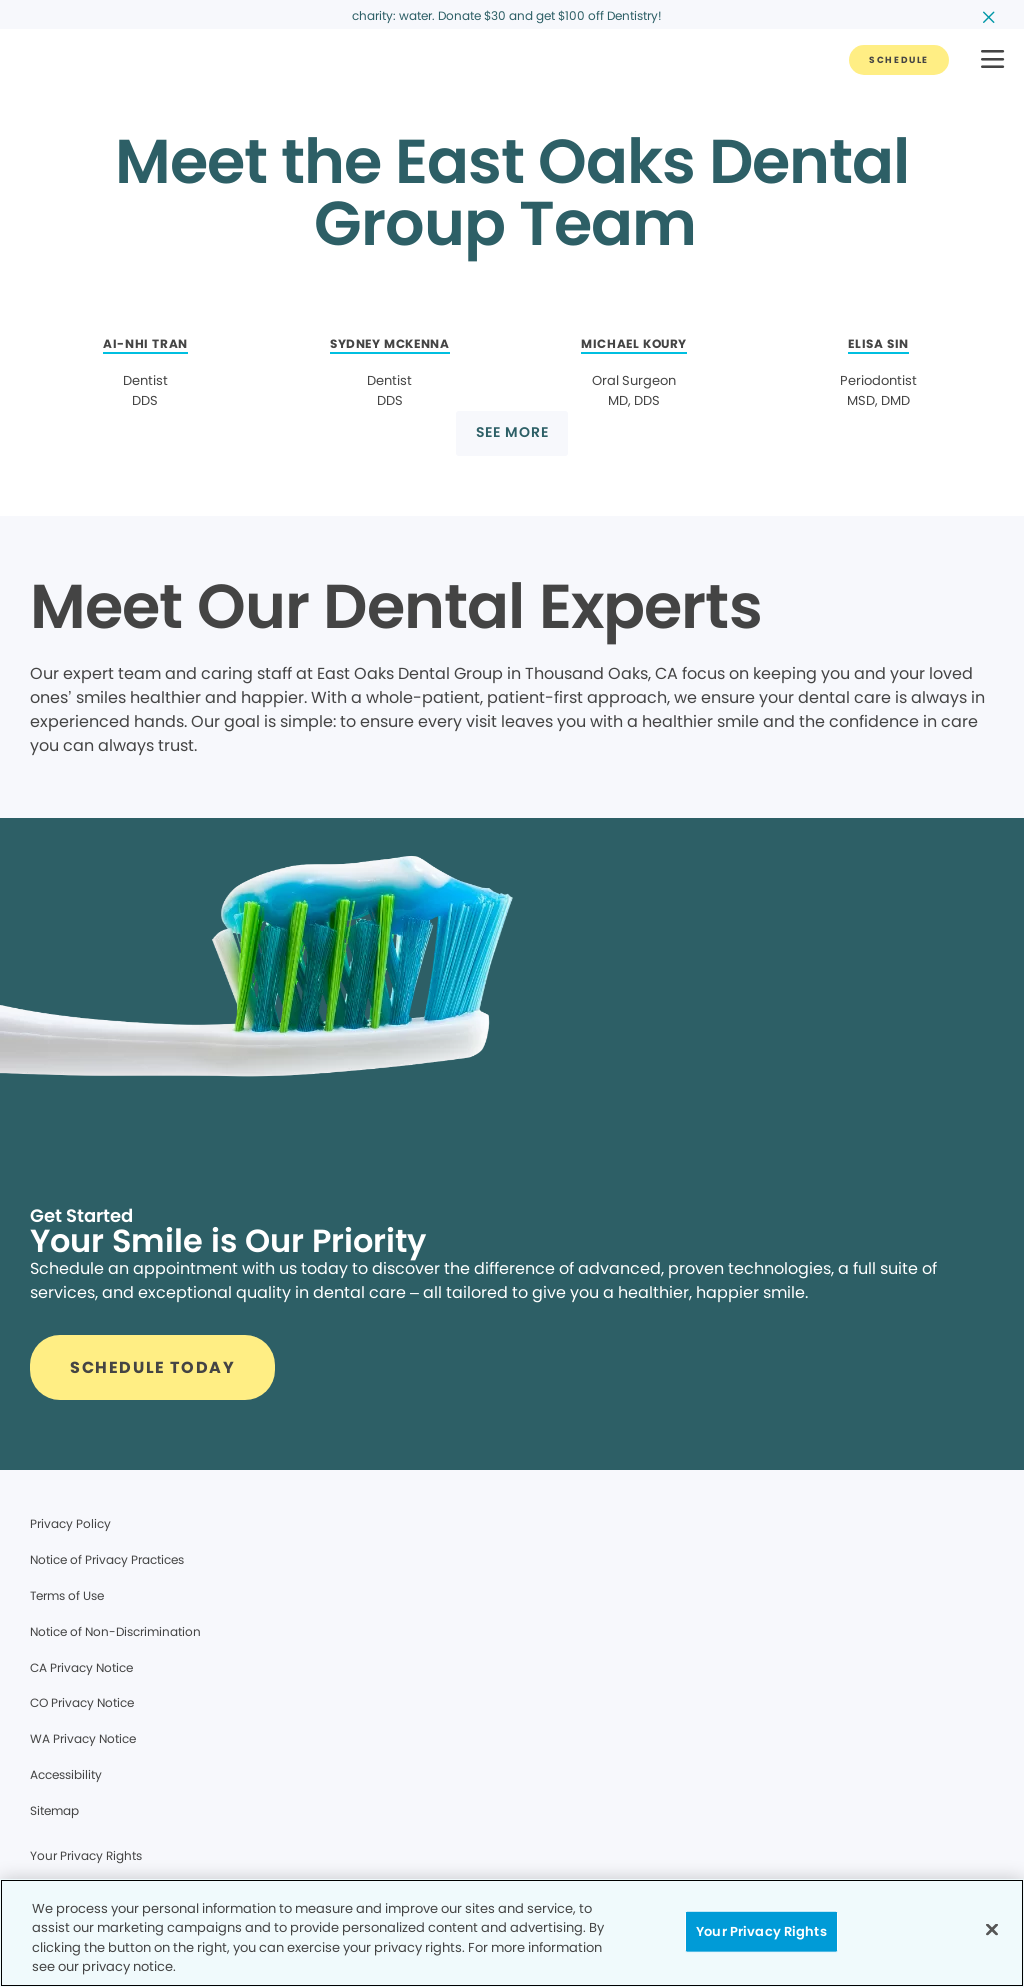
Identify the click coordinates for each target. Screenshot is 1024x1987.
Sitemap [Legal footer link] (54, 1810)
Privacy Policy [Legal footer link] (70, 1523)
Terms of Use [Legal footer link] (67, 1595)
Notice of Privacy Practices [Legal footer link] (107, 1559)
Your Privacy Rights (86, 1855)
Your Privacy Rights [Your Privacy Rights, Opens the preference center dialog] (761, 1931)
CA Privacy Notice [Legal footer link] (81, 1667)
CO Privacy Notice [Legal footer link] (82, 1702)
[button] (992, 60)
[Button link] (899, 60)
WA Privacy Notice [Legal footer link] (83, 1738)
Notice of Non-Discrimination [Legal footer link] (115, 1631)
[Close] (992, 1929)
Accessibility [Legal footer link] (66, 1774)
